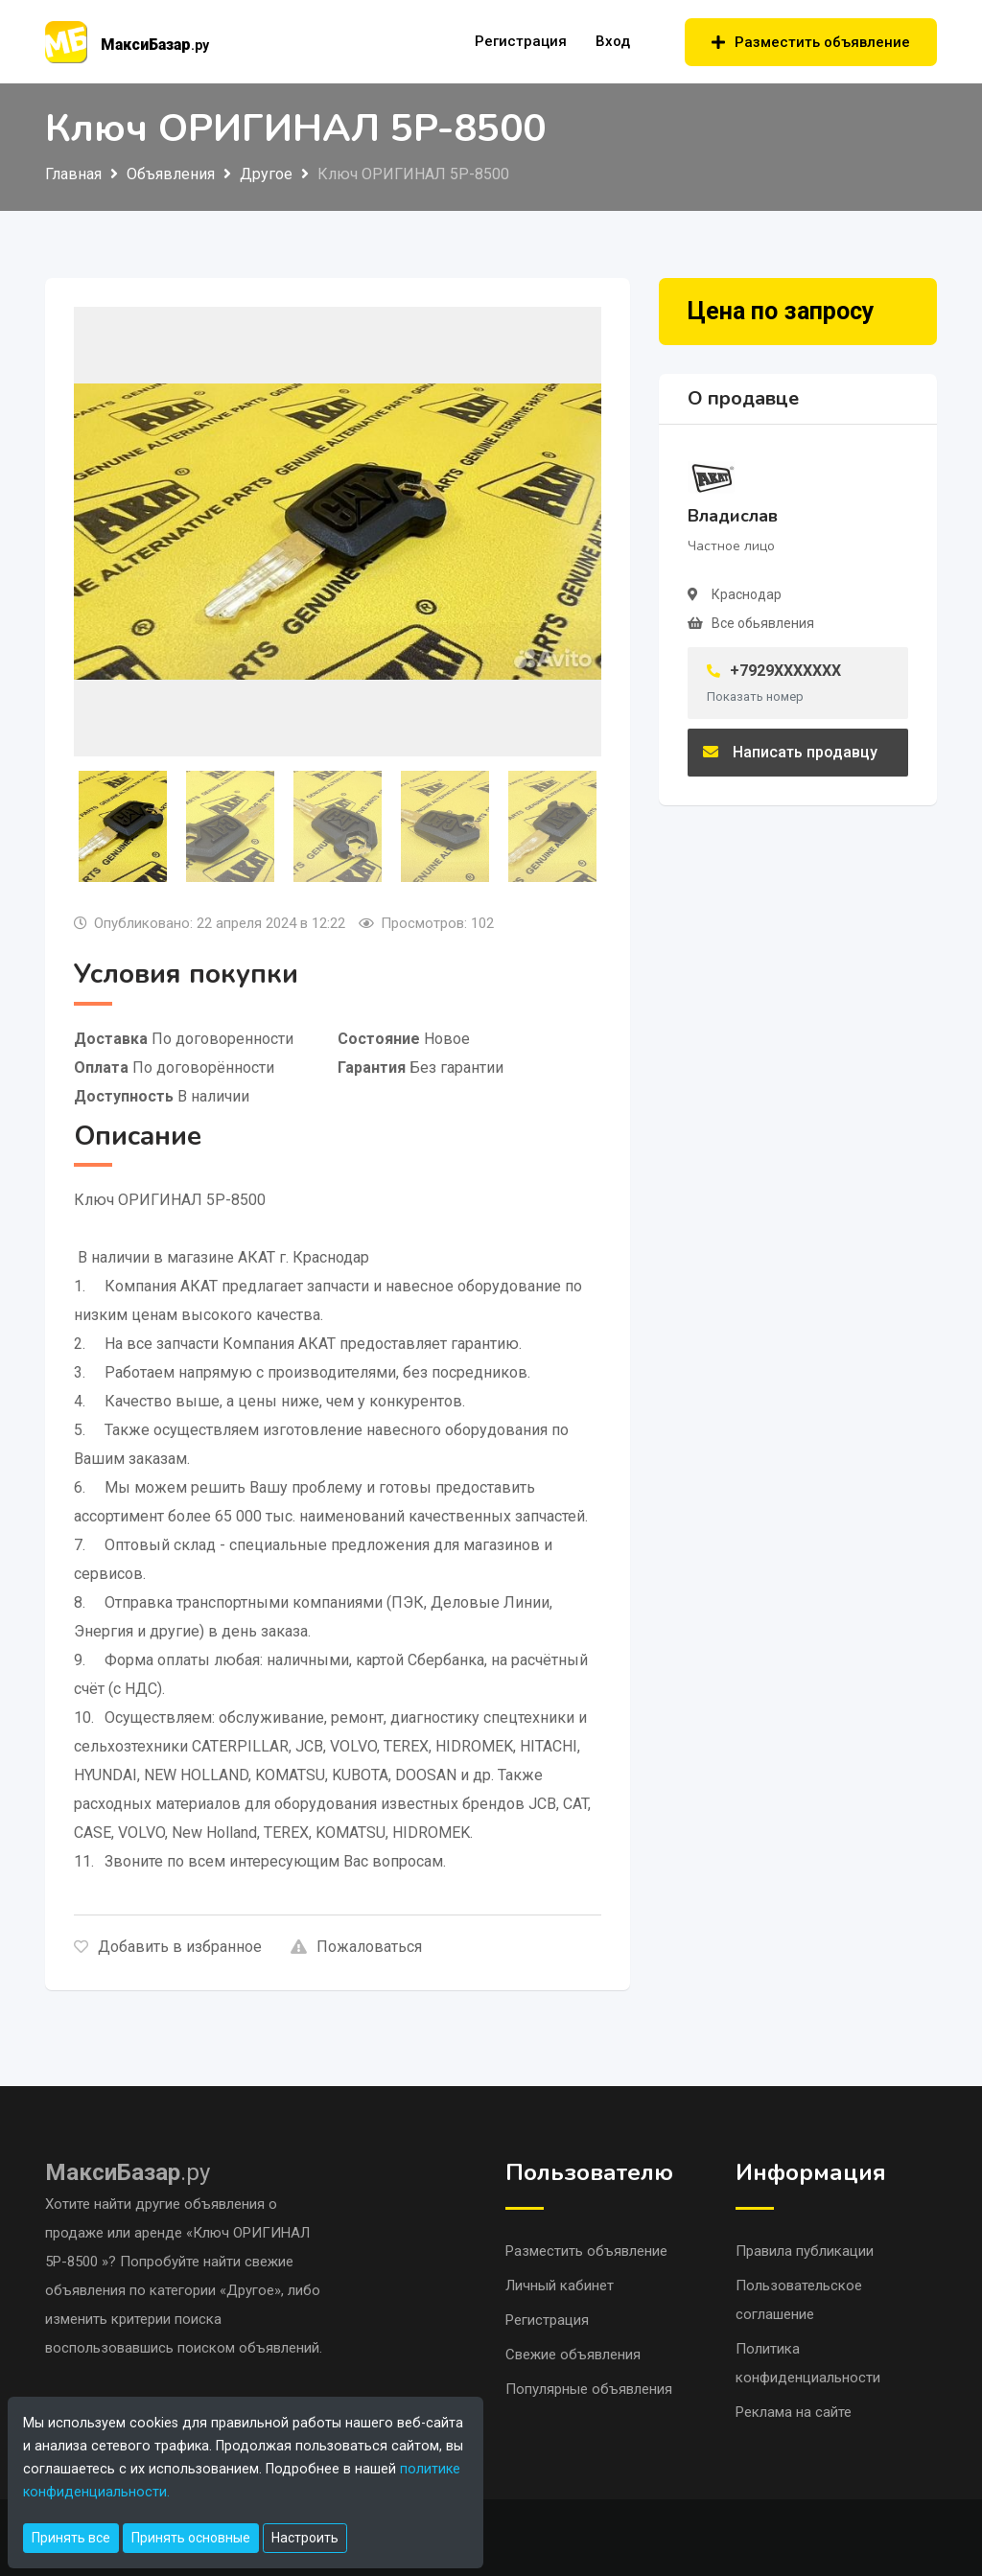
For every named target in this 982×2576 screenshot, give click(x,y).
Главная (73, 174)
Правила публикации (805, 2251)
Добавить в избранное (168, 1947)
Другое (266, 174)
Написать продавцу (790, 752)
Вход (613, 41)
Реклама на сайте (794, 2412)
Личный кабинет (559, 2285)
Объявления (171, 174)
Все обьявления (763, 623)
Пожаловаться (356, 1947)
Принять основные (190, 2537)
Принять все (71, 2537)
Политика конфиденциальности (808, 2363)
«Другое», (254, 2290)
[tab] (123, 826)
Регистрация (521, 41)
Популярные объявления (588, 2389)
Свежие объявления (573, 2354)
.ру (127, 2172)
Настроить (305, 2537)
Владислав (733, 515)
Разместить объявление (811, 42)
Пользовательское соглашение (799, 2300)
